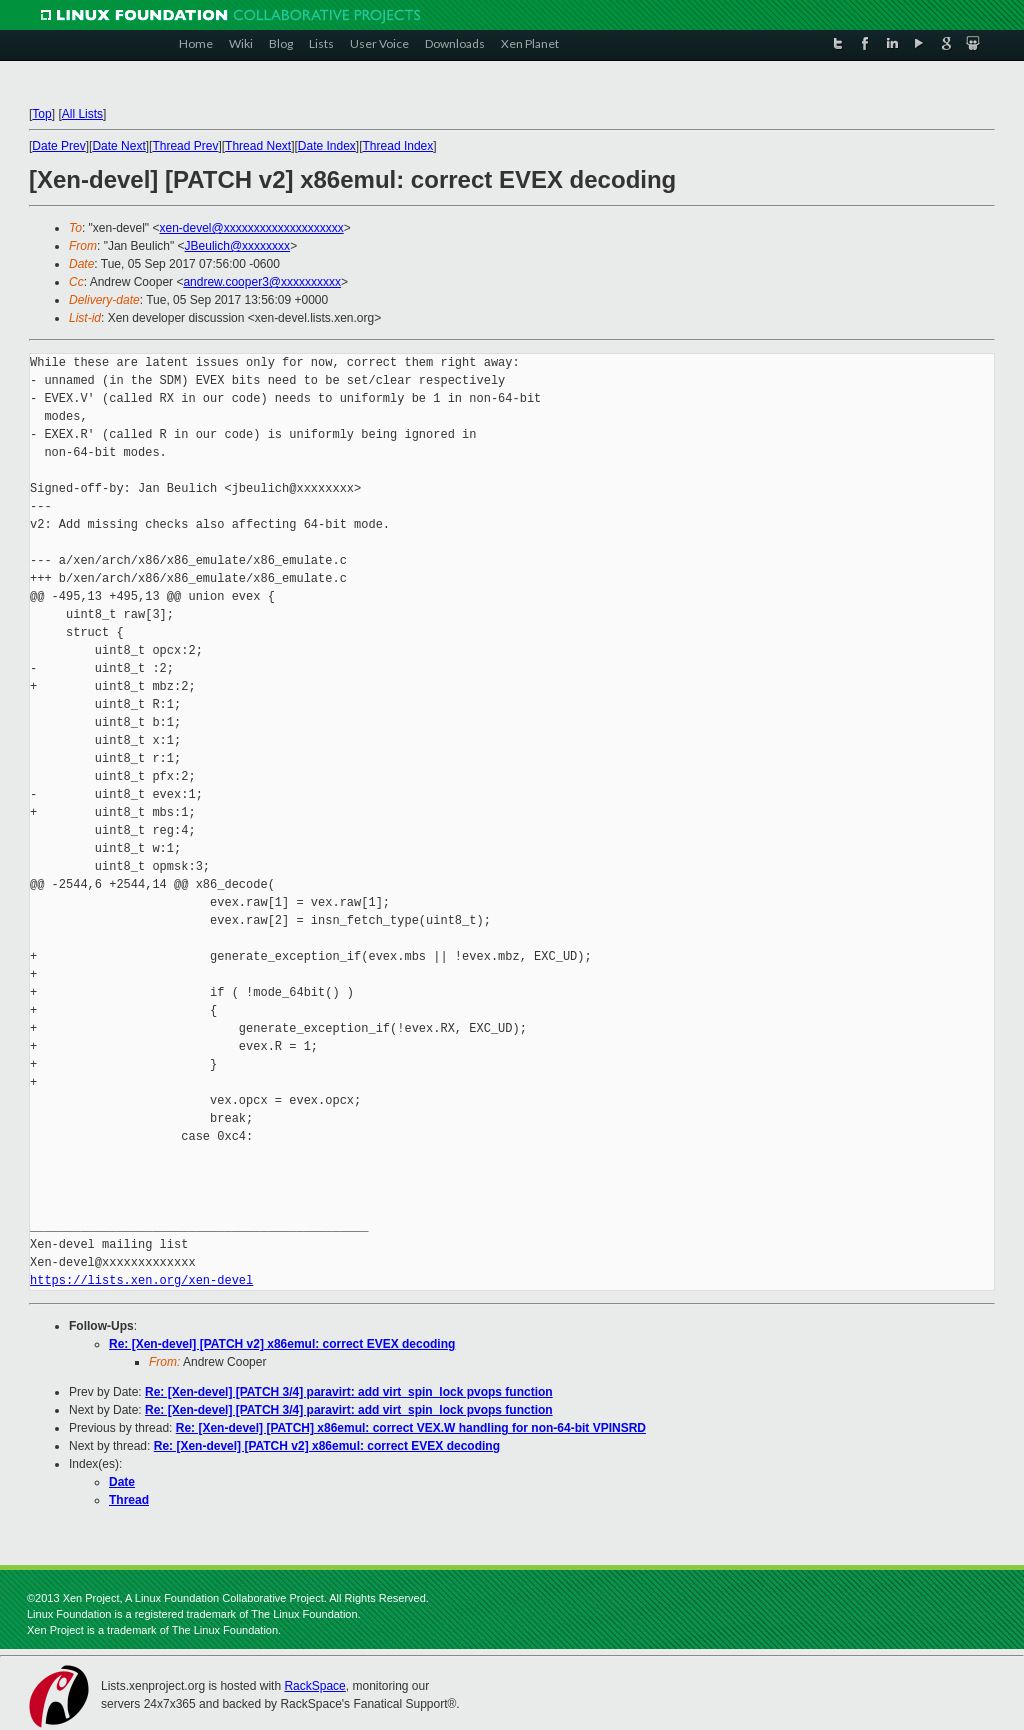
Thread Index (398, 146)
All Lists (82, 114)
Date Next (118, 146)
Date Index (327, 146)
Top (41, 114)
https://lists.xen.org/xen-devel (141, 1280)
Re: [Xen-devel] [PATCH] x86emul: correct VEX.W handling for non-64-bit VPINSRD (411, 1428)
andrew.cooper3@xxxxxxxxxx (262, 282)
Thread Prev (185, 146)
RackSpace (314, 1686)
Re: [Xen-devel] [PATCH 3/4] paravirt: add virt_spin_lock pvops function (349, 1392)
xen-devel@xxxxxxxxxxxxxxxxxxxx (251, 228)
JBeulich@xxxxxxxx (238, 246)
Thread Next (258, 146)
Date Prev (58, 146)
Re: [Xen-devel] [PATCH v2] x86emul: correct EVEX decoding (282, 1344)
